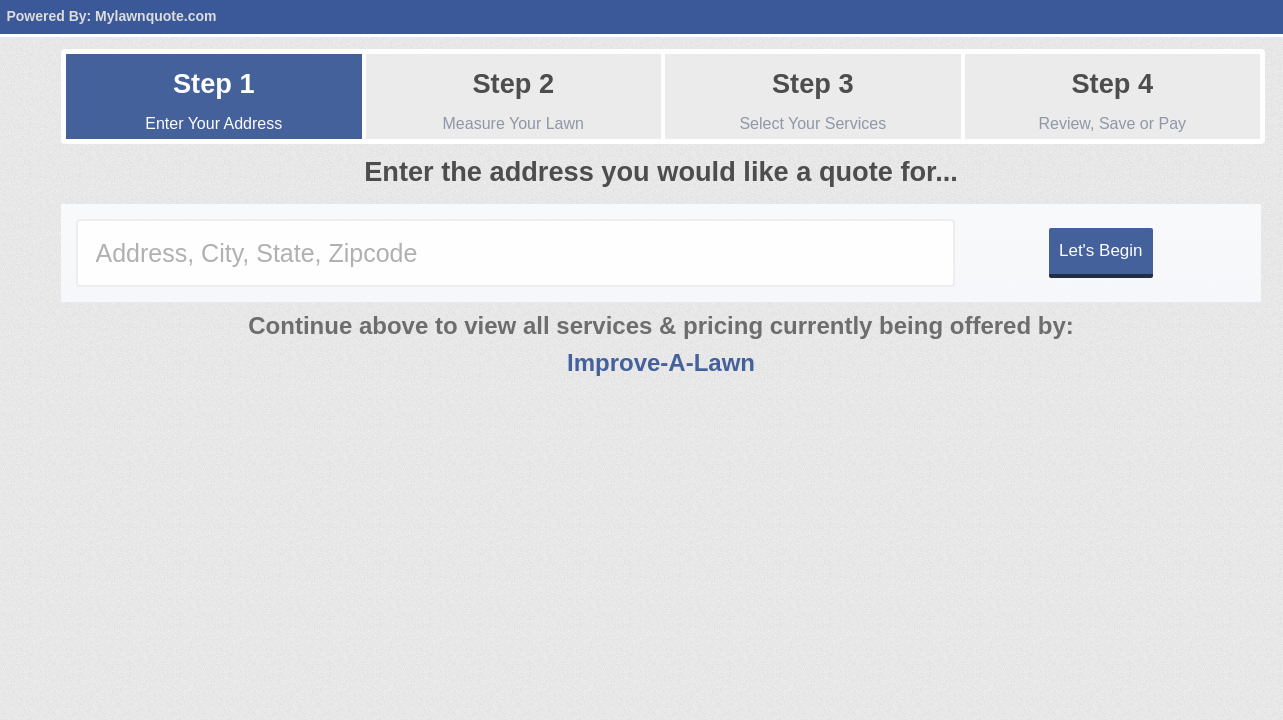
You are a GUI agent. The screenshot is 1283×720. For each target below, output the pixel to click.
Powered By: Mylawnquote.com (111, 16)
